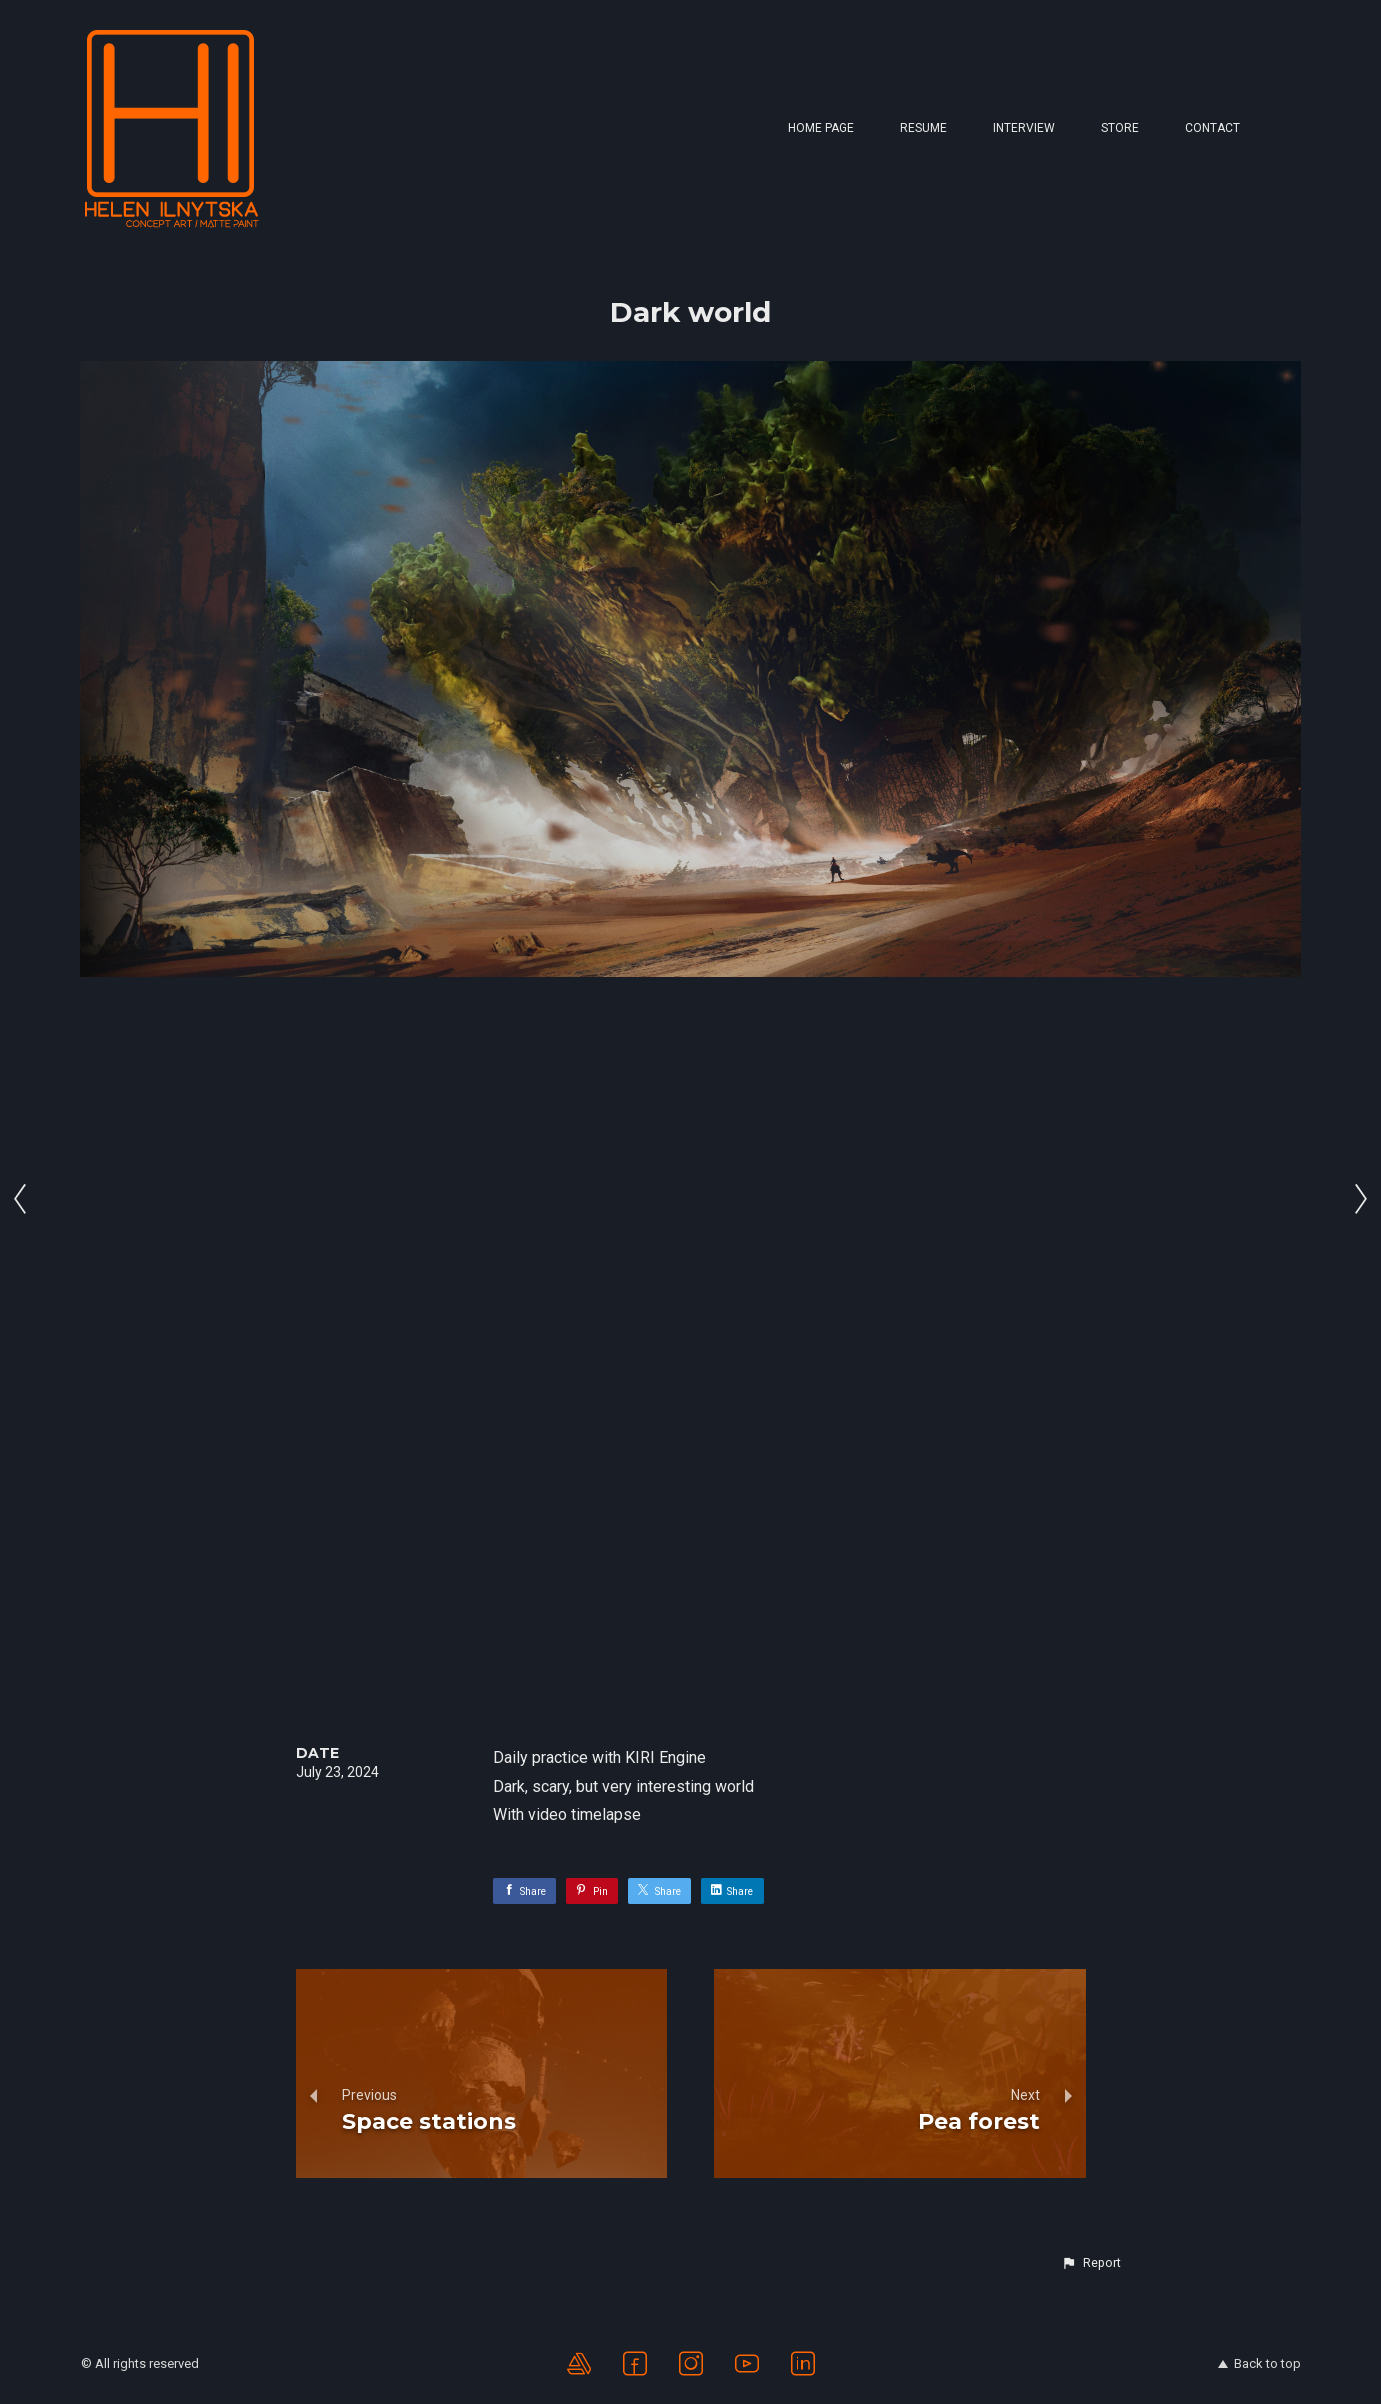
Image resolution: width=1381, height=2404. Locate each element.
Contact (1212, 128)
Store (1120, 128)
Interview (1024, 128)
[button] (1091, 2263)
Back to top (1259, 2363)
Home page (821, 128)
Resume (923, 128)
